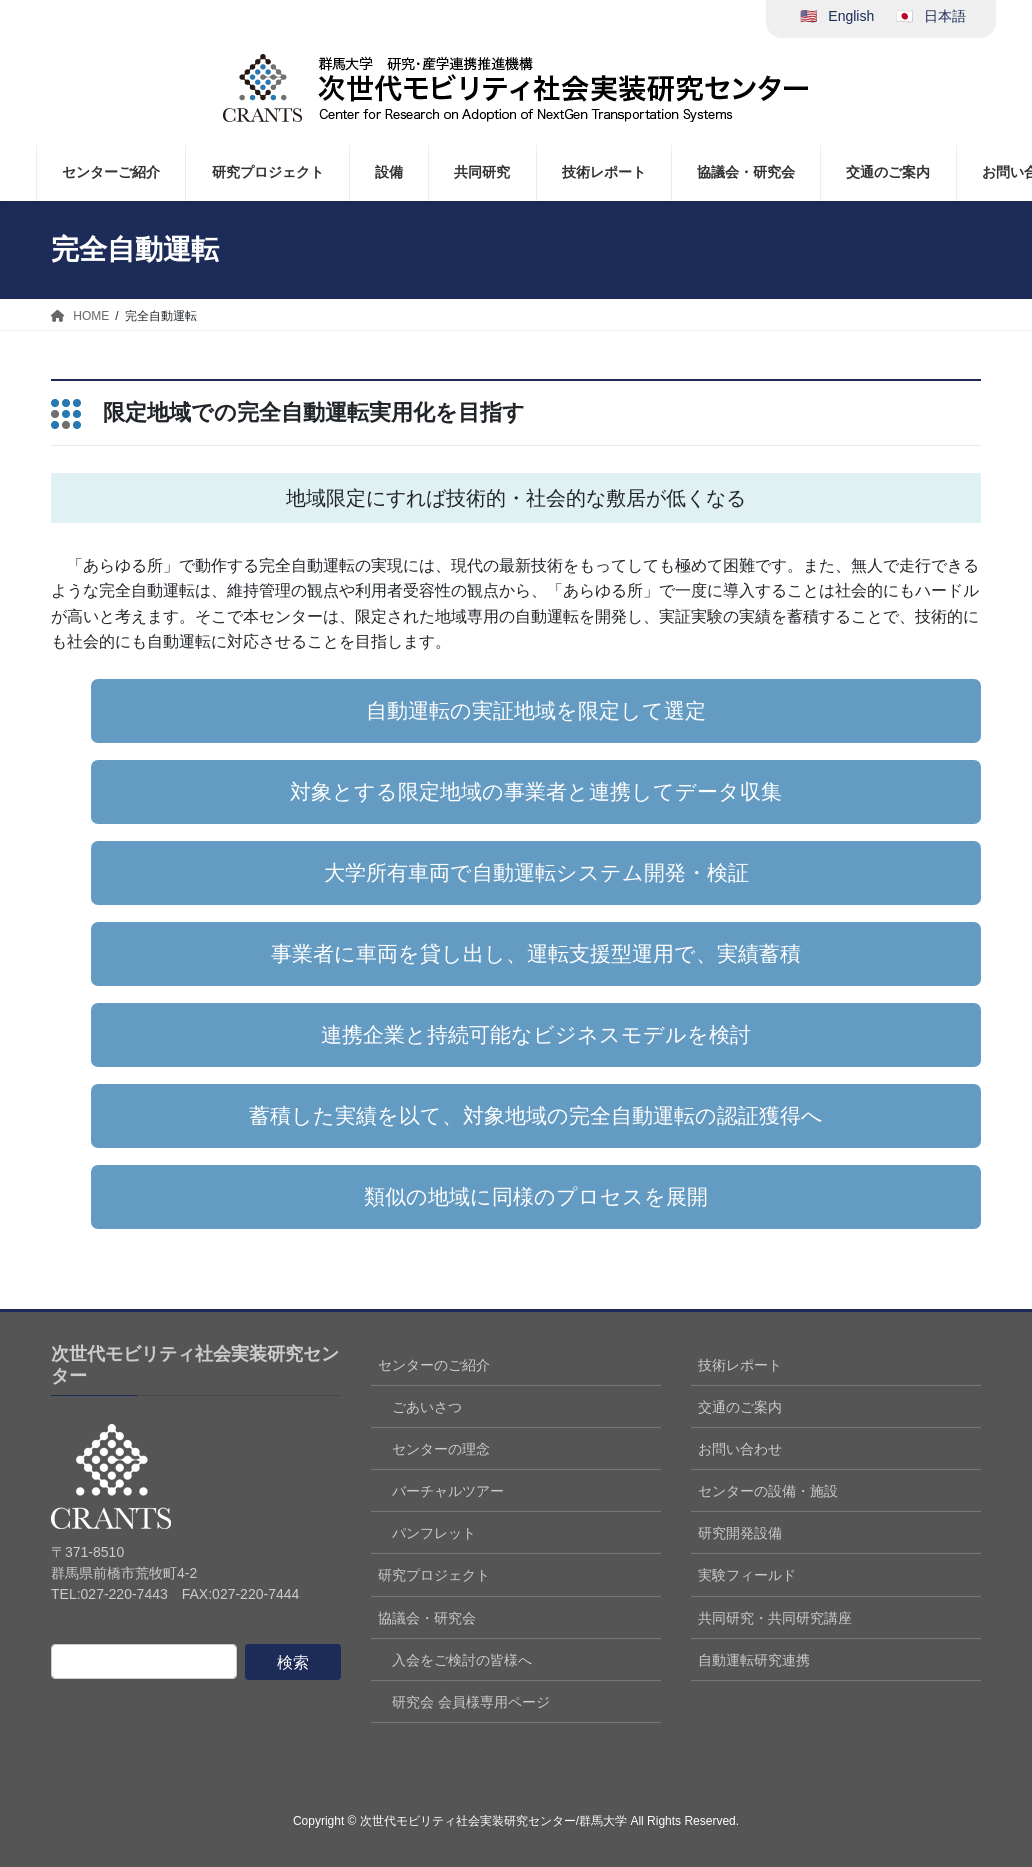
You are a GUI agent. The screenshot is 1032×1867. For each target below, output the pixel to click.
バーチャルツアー (448, 1491)
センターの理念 (441, 1449)
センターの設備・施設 (768, 1491)
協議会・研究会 (427, 1618)
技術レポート (740, 1365)
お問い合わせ (740, 1449)
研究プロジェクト (434, 1575)
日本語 (945, 16)
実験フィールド (747, 1575)
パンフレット (434, 1533)
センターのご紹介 (434, 1365)
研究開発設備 (740, 1533)
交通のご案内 (740, 1407)
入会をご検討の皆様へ (462, 1660)
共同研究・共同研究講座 (775, 1618)
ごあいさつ (427, 1407)
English (851, 16)
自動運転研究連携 (754, 1660)
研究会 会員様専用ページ (471, 1702)
